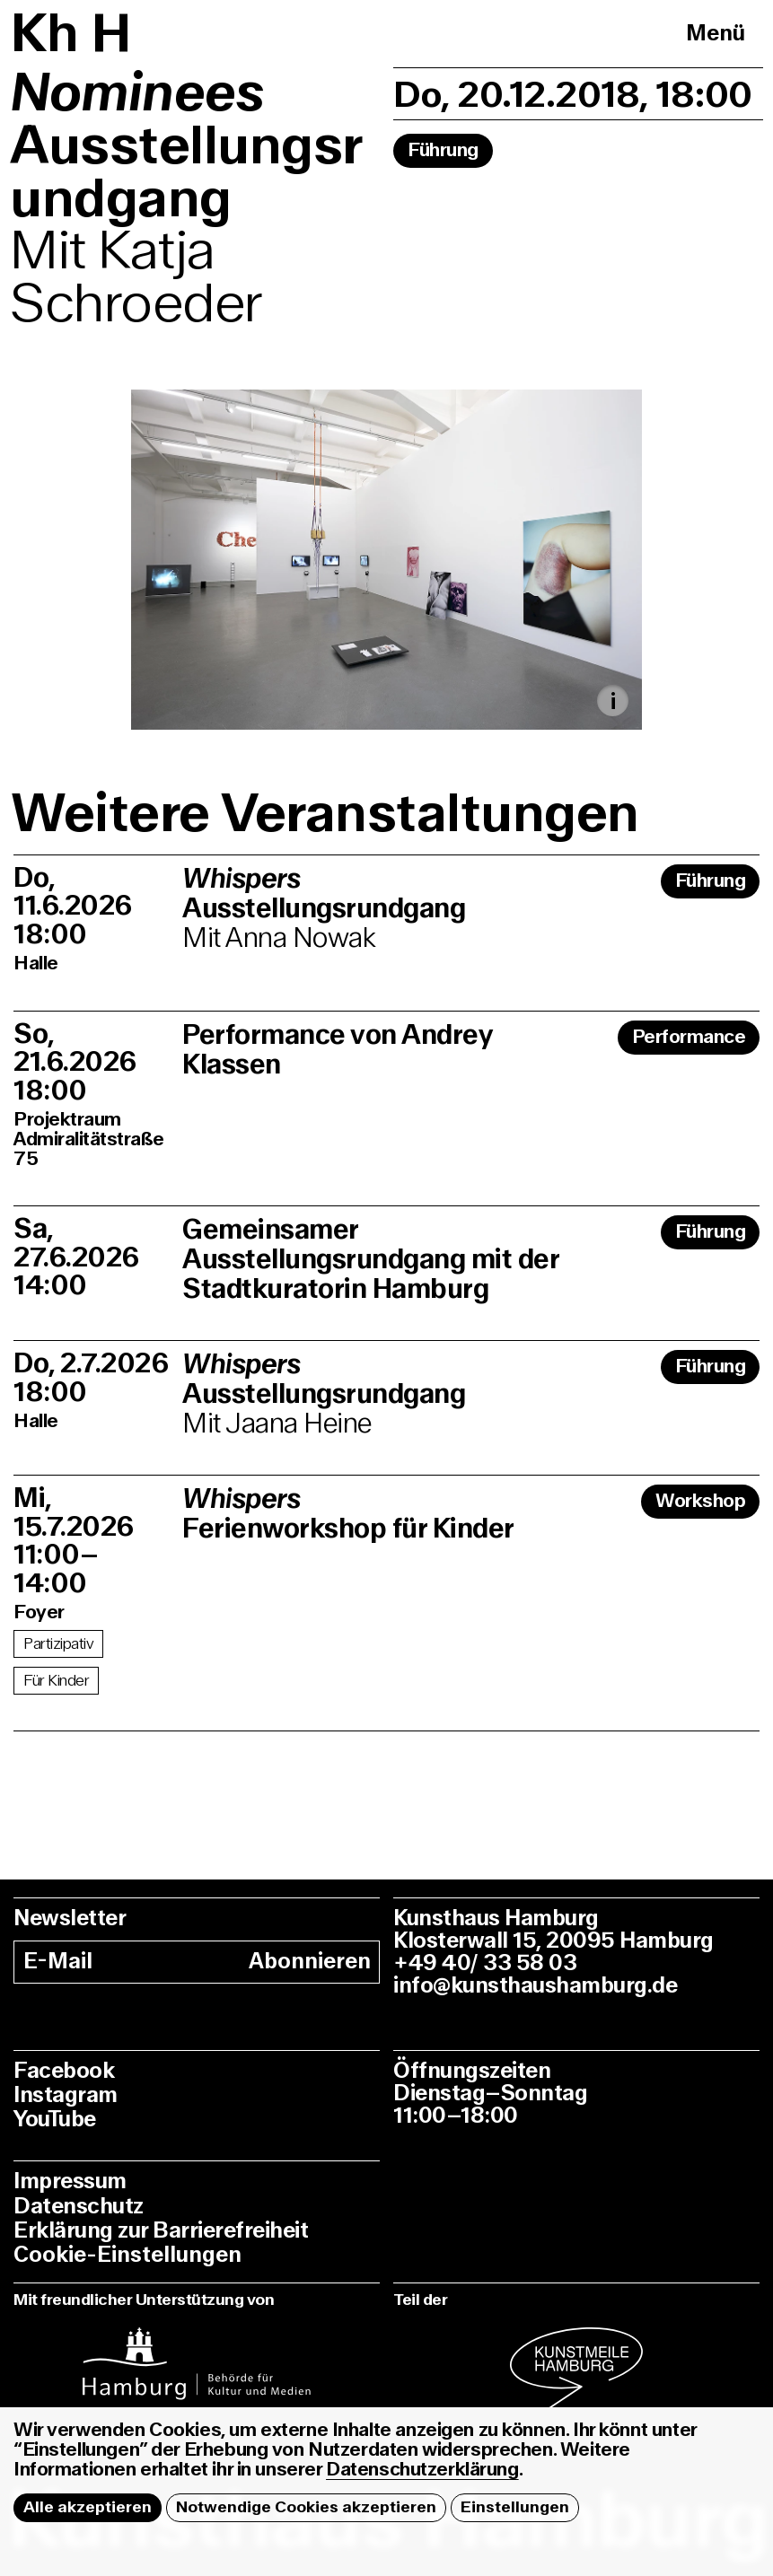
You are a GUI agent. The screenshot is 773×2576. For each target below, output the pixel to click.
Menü (715, 33)
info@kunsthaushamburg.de (535, 1986)
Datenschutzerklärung (422, 2470)
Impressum (70, 2181)
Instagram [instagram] (65, 2095)
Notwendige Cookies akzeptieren (306, 2507)
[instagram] (196, 2353)
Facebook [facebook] (63, 2071)
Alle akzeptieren (87, 2507)
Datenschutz (78, 2206)
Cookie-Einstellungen (127, 2255)
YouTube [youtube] (54, 2119)
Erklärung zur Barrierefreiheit (160, 2231)
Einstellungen (515, 2507)
